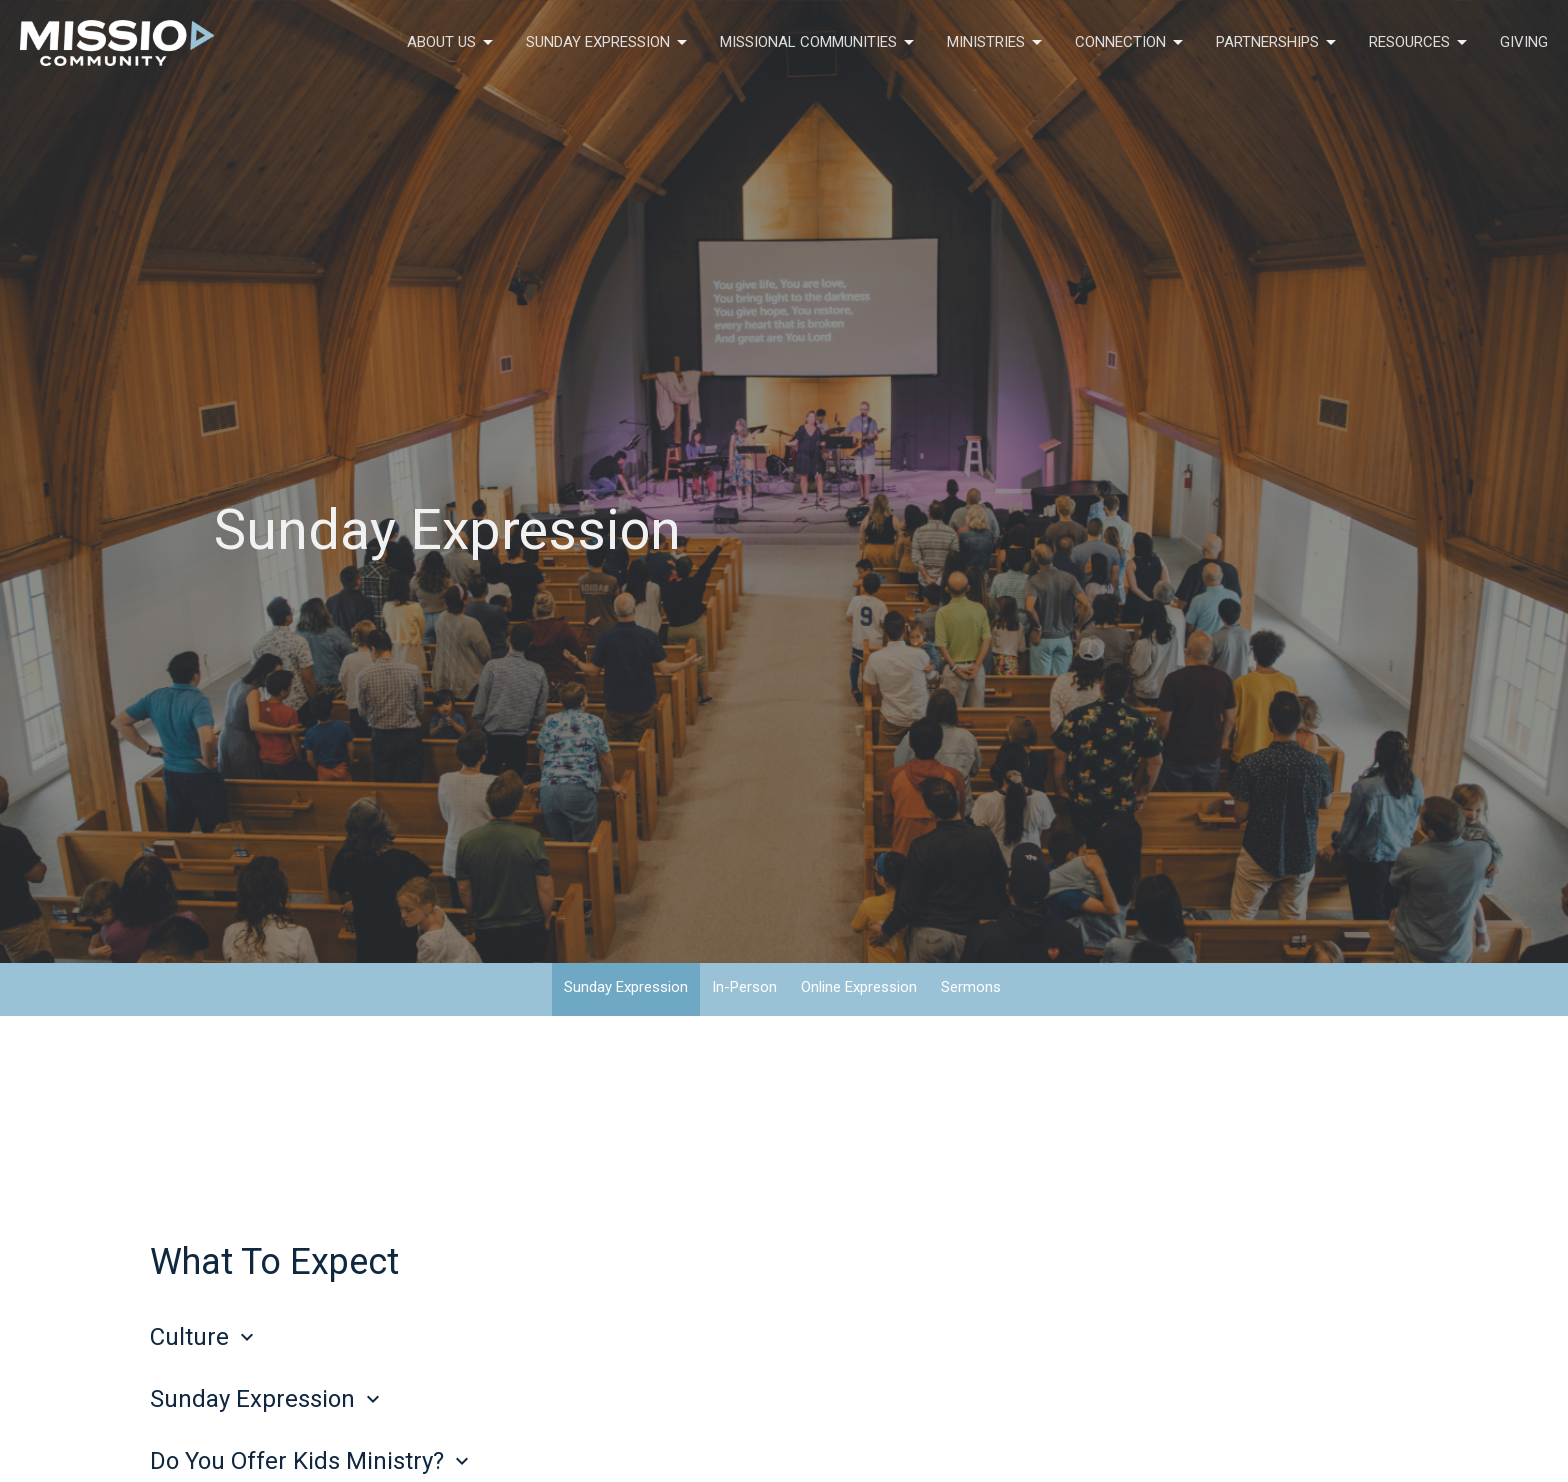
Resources (1419, 43)
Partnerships (1277, 43)
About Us (451, 43)
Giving (1524, 42)
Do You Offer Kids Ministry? (312, 1461)
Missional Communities (818, 43)
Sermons (971, 987)
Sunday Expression (608, 43)
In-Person (744, 987)
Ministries (996, 43)
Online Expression (859, 987)
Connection (1130, 43)
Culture (204, 1337)
